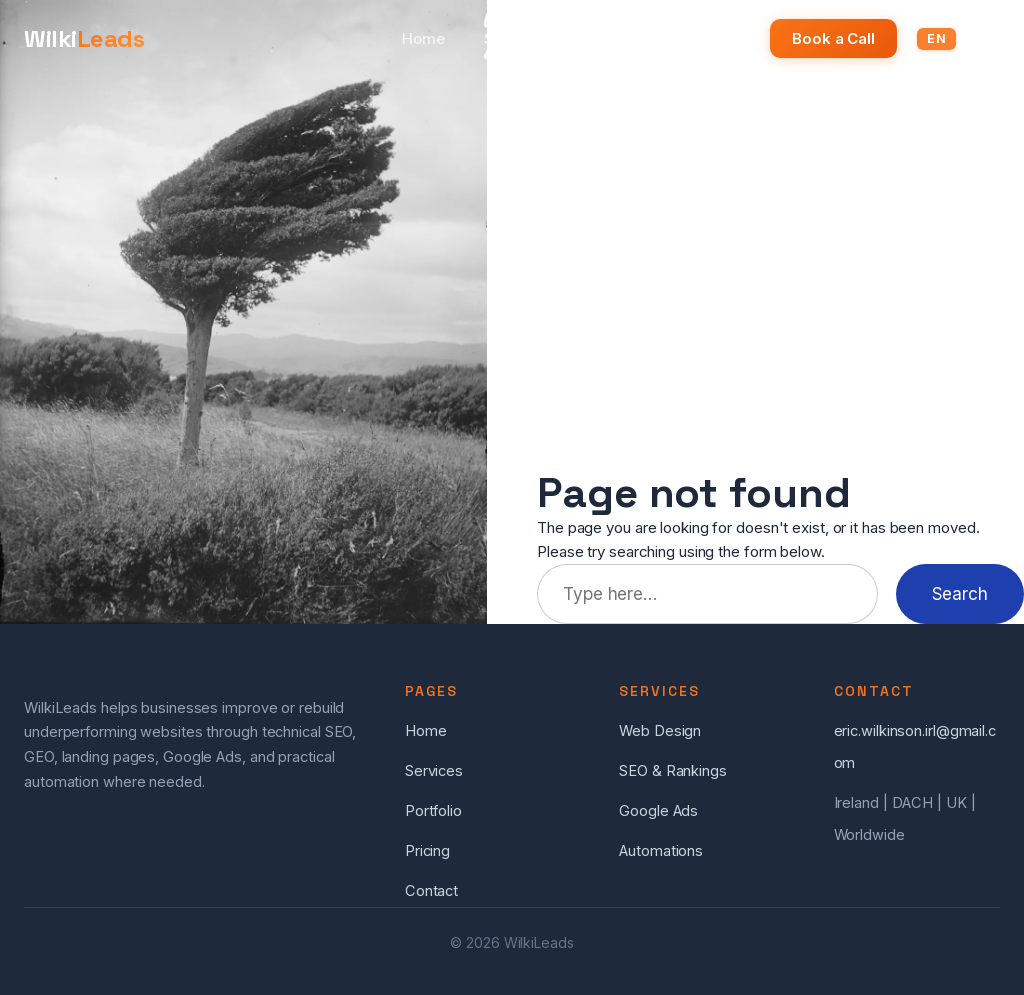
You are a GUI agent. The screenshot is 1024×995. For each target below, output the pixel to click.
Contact (431, 891)
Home (423, 38)
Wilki (84, 38)
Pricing (713, 38)
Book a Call (833, 38)
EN (936, 38)
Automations (661, 851)
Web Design (660, 731)
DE (977, 38)
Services (515, 38)
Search (960, 593)
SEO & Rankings (673, 771)
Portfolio (618, 38)
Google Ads (658, 811)
